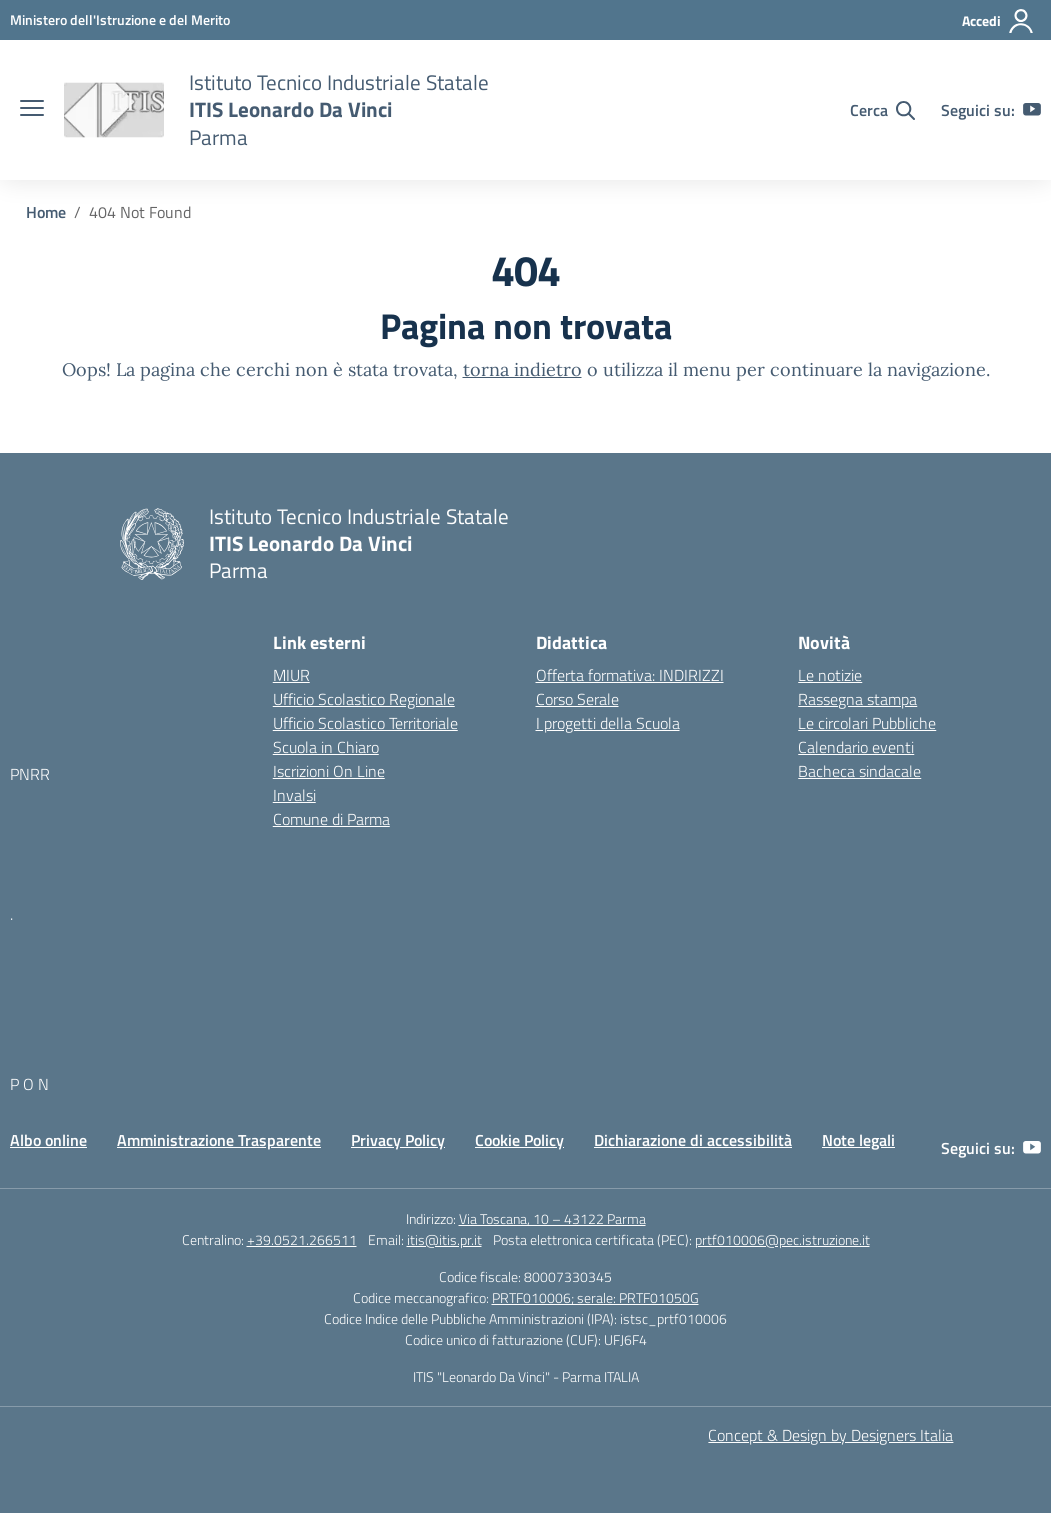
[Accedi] (998, 21)
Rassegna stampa (857, 699)
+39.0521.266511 (302, 1239)
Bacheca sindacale (859, 771)
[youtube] (1032, 110)
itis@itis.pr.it (444, 1239)
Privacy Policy (398, 1140)
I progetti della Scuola (608, 723)
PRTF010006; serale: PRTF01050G (595, 1297)
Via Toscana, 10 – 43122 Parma (552, 1218)
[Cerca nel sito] (882, 110)
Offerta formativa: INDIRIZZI (630, 675)
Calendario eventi (856, 747)
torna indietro (522, 369)
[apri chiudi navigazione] (32, 110)
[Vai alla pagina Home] (46, 212)
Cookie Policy (519, 1140)
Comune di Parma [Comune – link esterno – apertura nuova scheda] (331, 819)
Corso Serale (577, 699)
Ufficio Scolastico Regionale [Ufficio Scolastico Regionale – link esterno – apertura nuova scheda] (364, 699)
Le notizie (830, 675)
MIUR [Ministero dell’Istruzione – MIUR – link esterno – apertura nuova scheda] (291, 675)
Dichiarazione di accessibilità (693, 1140)
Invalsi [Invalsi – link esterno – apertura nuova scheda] (294, 795)
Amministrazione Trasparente (219, 1140)
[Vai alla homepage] (114, 110)
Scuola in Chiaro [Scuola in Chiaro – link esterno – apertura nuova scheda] (326, 747)
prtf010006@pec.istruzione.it (782, 1239)
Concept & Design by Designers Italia (830, 1435)
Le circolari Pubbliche (867, 723)
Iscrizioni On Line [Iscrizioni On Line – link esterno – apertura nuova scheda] (329, 771)
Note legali (858, 1140)
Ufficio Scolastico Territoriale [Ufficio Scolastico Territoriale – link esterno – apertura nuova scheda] (365, 723)
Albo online (48, 1140)
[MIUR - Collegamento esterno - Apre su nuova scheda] (120, 19)
